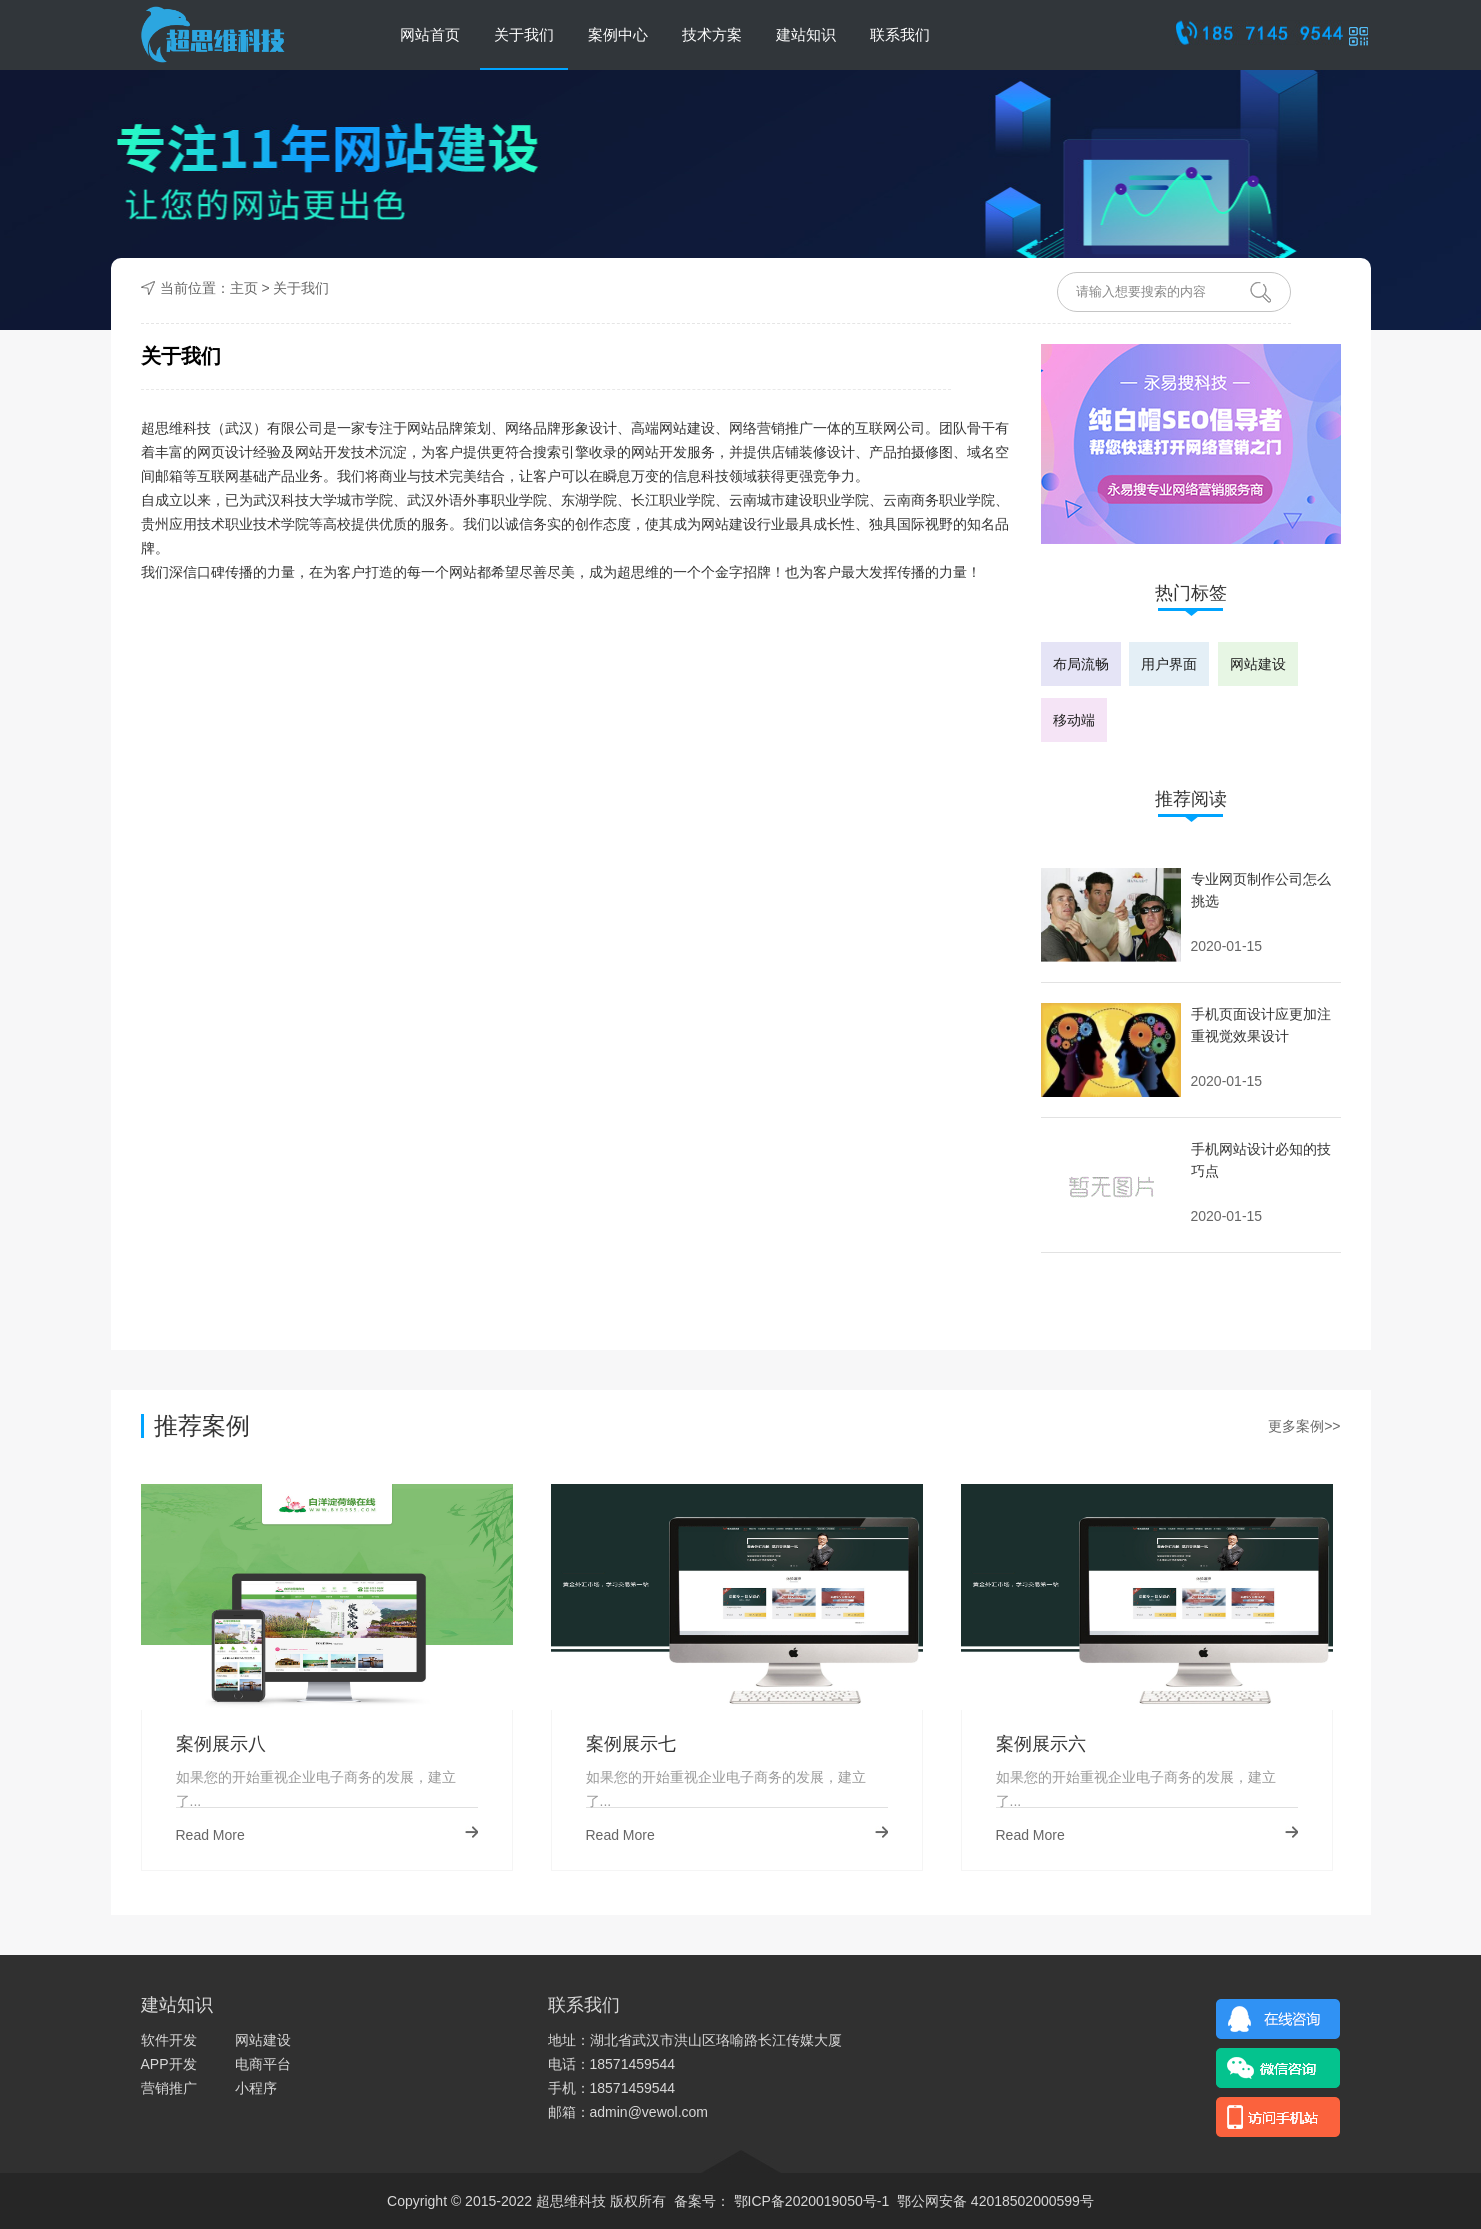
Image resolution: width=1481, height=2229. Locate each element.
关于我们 (524, 34)
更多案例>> (1304, 1426)
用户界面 (1169, 664)
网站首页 (430, 34)
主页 (244, 288)
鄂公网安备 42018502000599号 (995, 2201)
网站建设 (1258, 664)
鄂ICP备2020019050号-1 (813, 2201)
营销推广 (169, 2088)
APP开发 (169, 2064)
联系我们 (900, 34)
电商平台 (263, 2064)
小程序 (256, 2088)
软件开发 (169, 2040)
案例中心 (618, 34)
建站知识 (806, 34)
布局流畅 (1081, 664)
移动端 (1074, 720)
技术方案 (712, 34)
